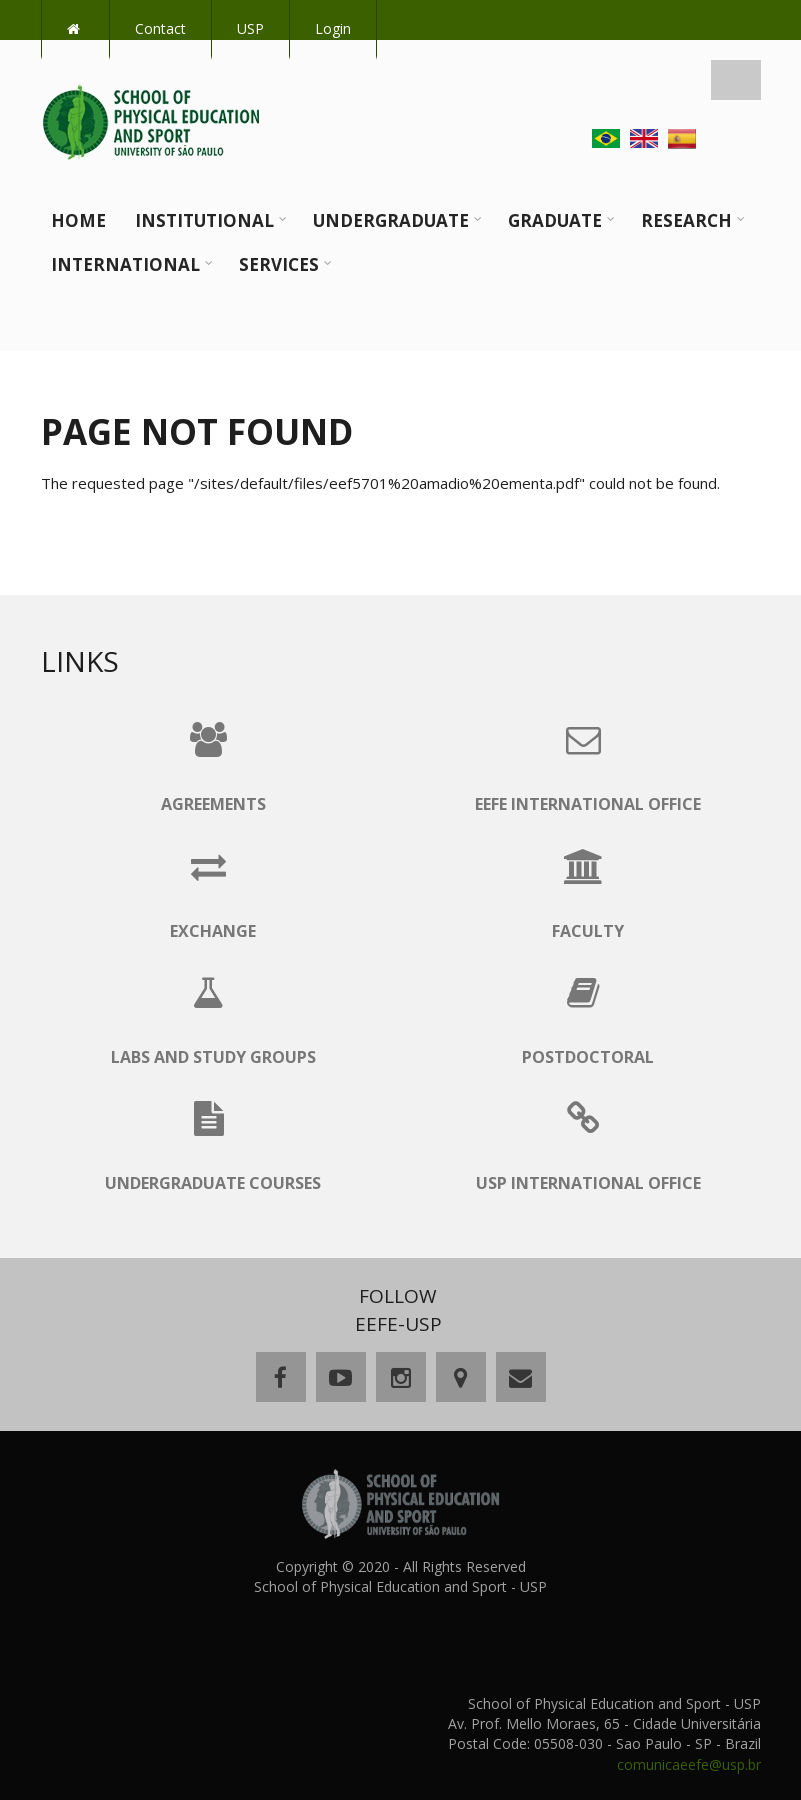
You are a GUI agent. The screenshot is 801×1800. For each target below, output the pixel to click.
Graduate (555, 220)
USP (250, 28)
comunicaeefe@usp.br (689, 1764)
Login (333, 28)
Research (686, 220)
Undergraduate (391, 220)
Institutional (204, 220)
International (125, 264)
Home (78, 220)
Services (279, 264)
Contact (160, 28)
